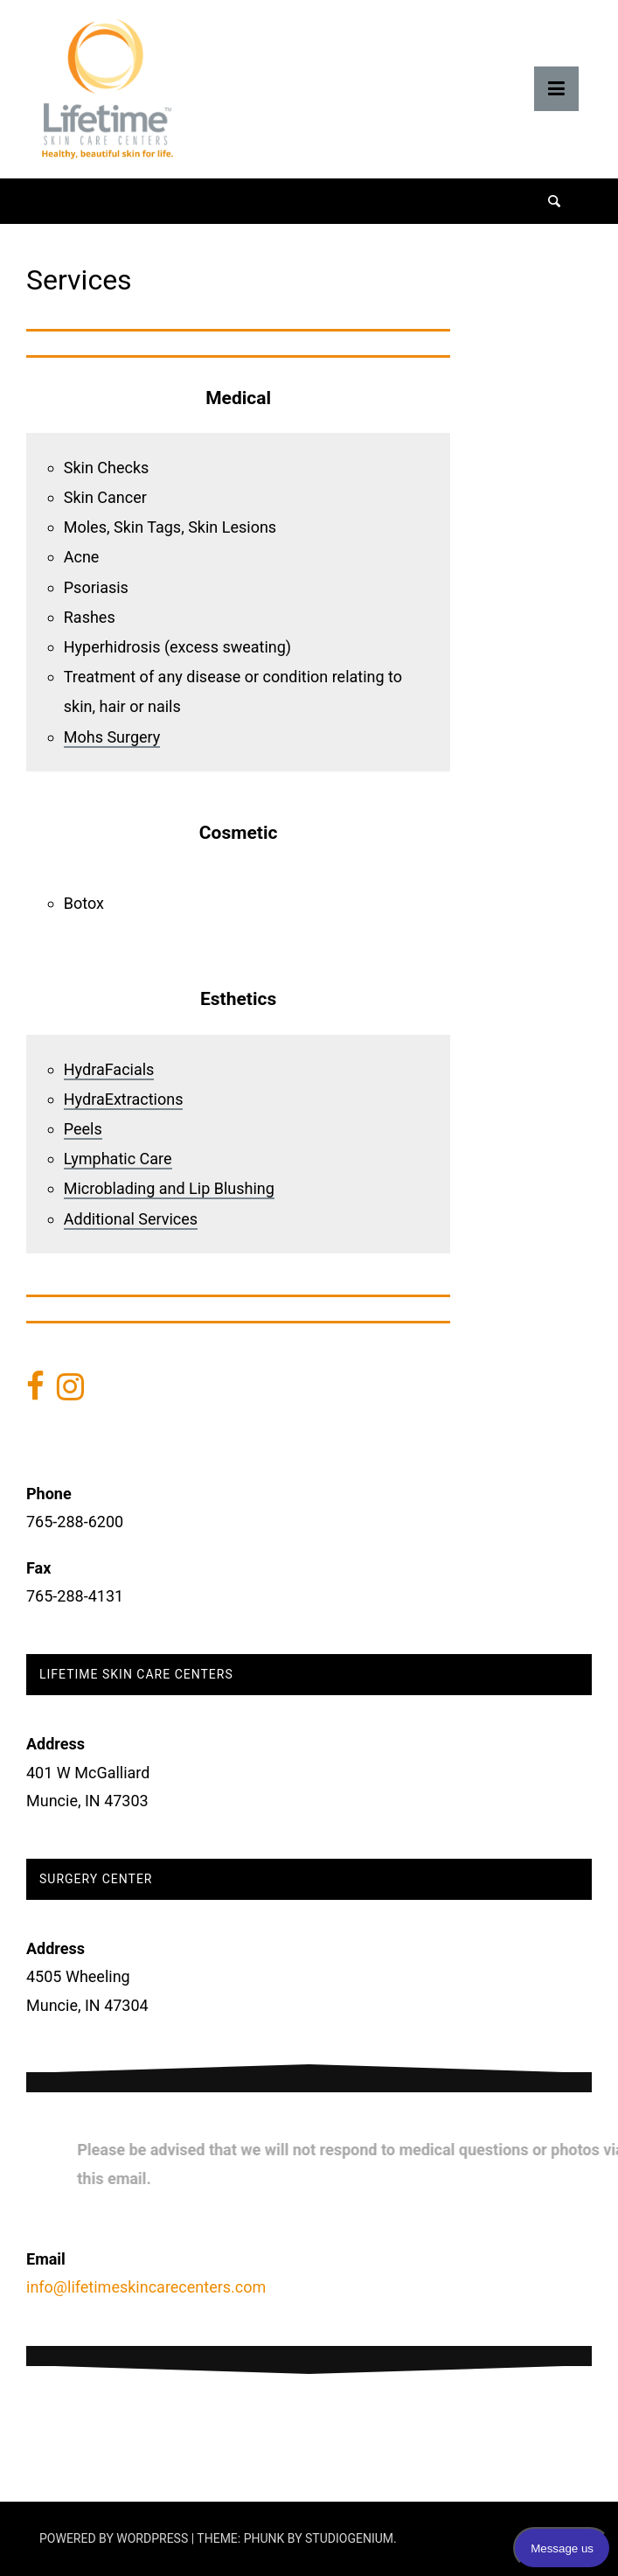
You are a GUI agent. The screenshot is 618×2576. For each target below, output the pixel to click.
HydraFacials (109, 1069)
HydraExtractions (124, 1099)
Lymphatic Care (118, 1158)
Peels (83, 1129)
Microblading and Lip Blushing (169, 1188)
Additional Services (131, 1219)
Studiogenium (349, 2538)
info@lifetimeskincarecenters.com (146, 2287)
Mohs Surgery (112, 737)
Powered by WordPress (115, 2538)
